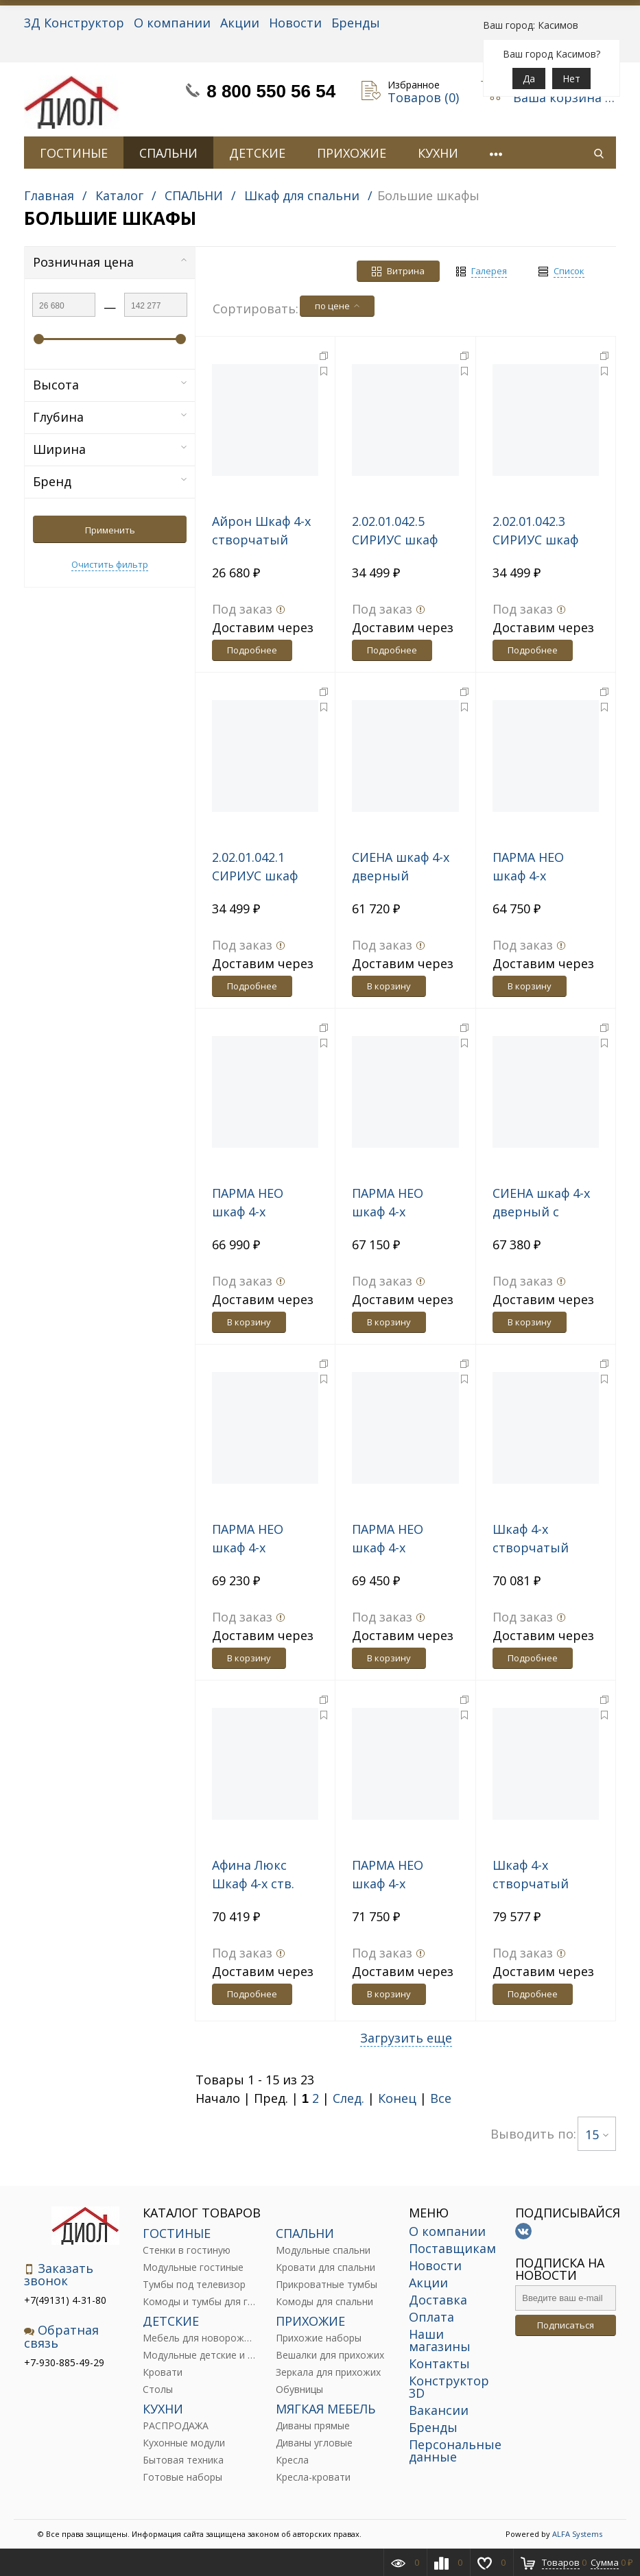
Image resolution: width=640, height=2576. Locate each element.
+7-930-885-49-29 (64, 2362)
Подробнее (252, 650)
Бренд (110, 481)
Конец (397, 2098)
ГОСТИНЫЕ (74, 153)
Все (440, 2098)
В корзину (389, 986)
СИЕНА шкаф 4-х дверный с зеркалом (541, 1211)
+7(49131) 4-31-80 (65, 2300)
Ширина (110, 449)
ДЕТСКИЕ (257, 153)
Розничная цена (110, 262)
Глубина (110, 417)
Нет (571, 78)
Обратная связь (61, 2336)
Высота (110, 384)
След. (348, 2098)
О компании (172, 22)
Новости (295, 22)
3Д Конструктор (74, 22)
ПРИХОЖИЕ (351, 153)
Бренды (355, 22)
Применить (110, 530)
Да (529, 78)
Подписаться (565, 2325)
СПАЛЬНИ (168, 153)
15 (596, 2134)
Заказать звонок (58, 2274)
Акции (239, 22)
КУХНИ (438, 153)
